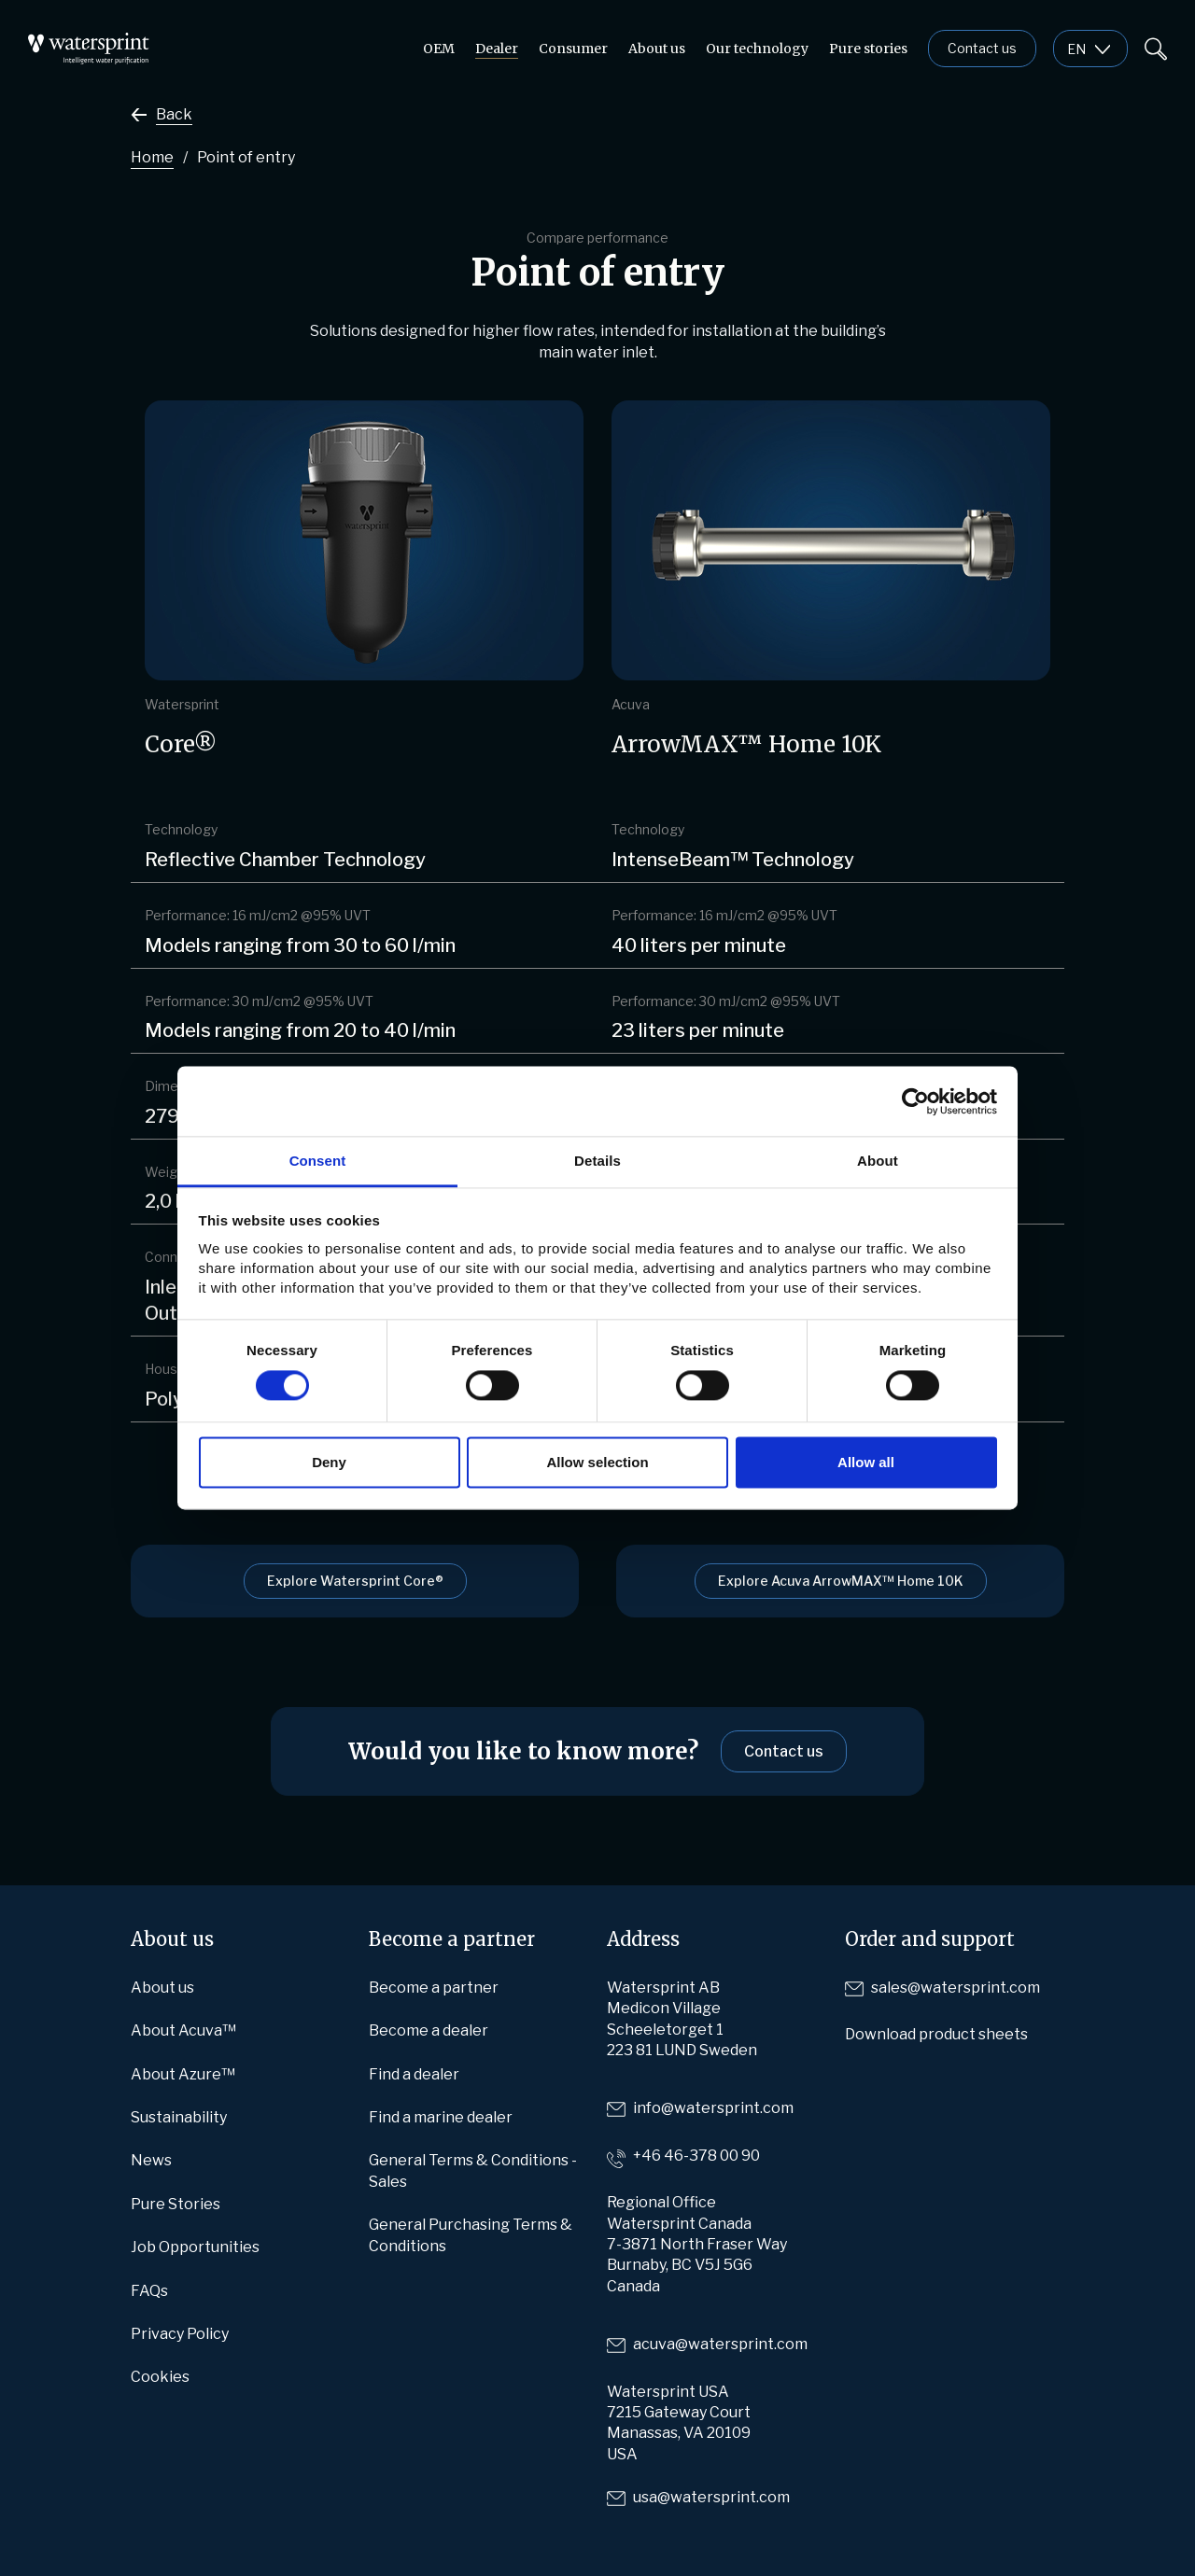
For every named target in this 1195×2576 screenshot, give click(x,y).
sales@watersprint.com (955, 1987)
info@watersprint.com (713, 2108)
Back (174, 114)
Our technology (757, 48)
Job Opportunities (195, 2247)
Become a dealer (428, 2030)
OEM (439, 48)
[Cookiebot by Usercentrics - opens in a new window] (915, 1101)
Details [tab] (597, 1161)
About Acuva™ (183, 2030)
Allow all (865, 1462)
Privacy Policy (180, 2334)
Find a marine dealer (441, 2117)
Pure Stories (175, 2204)
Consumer (573, 48)
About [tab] (877, 1161)
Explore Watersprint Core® (355, 1581)
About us (656, 48)
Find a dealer (414, 2074)
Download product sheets (936, 2034)
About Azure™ (183, 2074)
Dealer (496, 48)
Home (152, 157)
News (151, 2160)
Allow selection (597, 1462)
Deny (329, 1462)
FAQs (149, 2291)
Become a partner (434, 1987)
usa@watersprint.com (711, 2497)
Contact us (982, 48)
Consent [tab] (317, 1161)
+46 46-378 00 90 (696, 2155)
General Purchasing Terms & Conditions (470, 2235)
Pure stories (868, 48)
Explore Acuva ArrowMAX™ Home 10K (840, 1581)
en (1076, 49)
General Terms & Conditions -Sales (473, 2170)
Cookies (160, 2377)
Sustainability (179, 2117)
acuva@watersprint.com (720, 2344)
